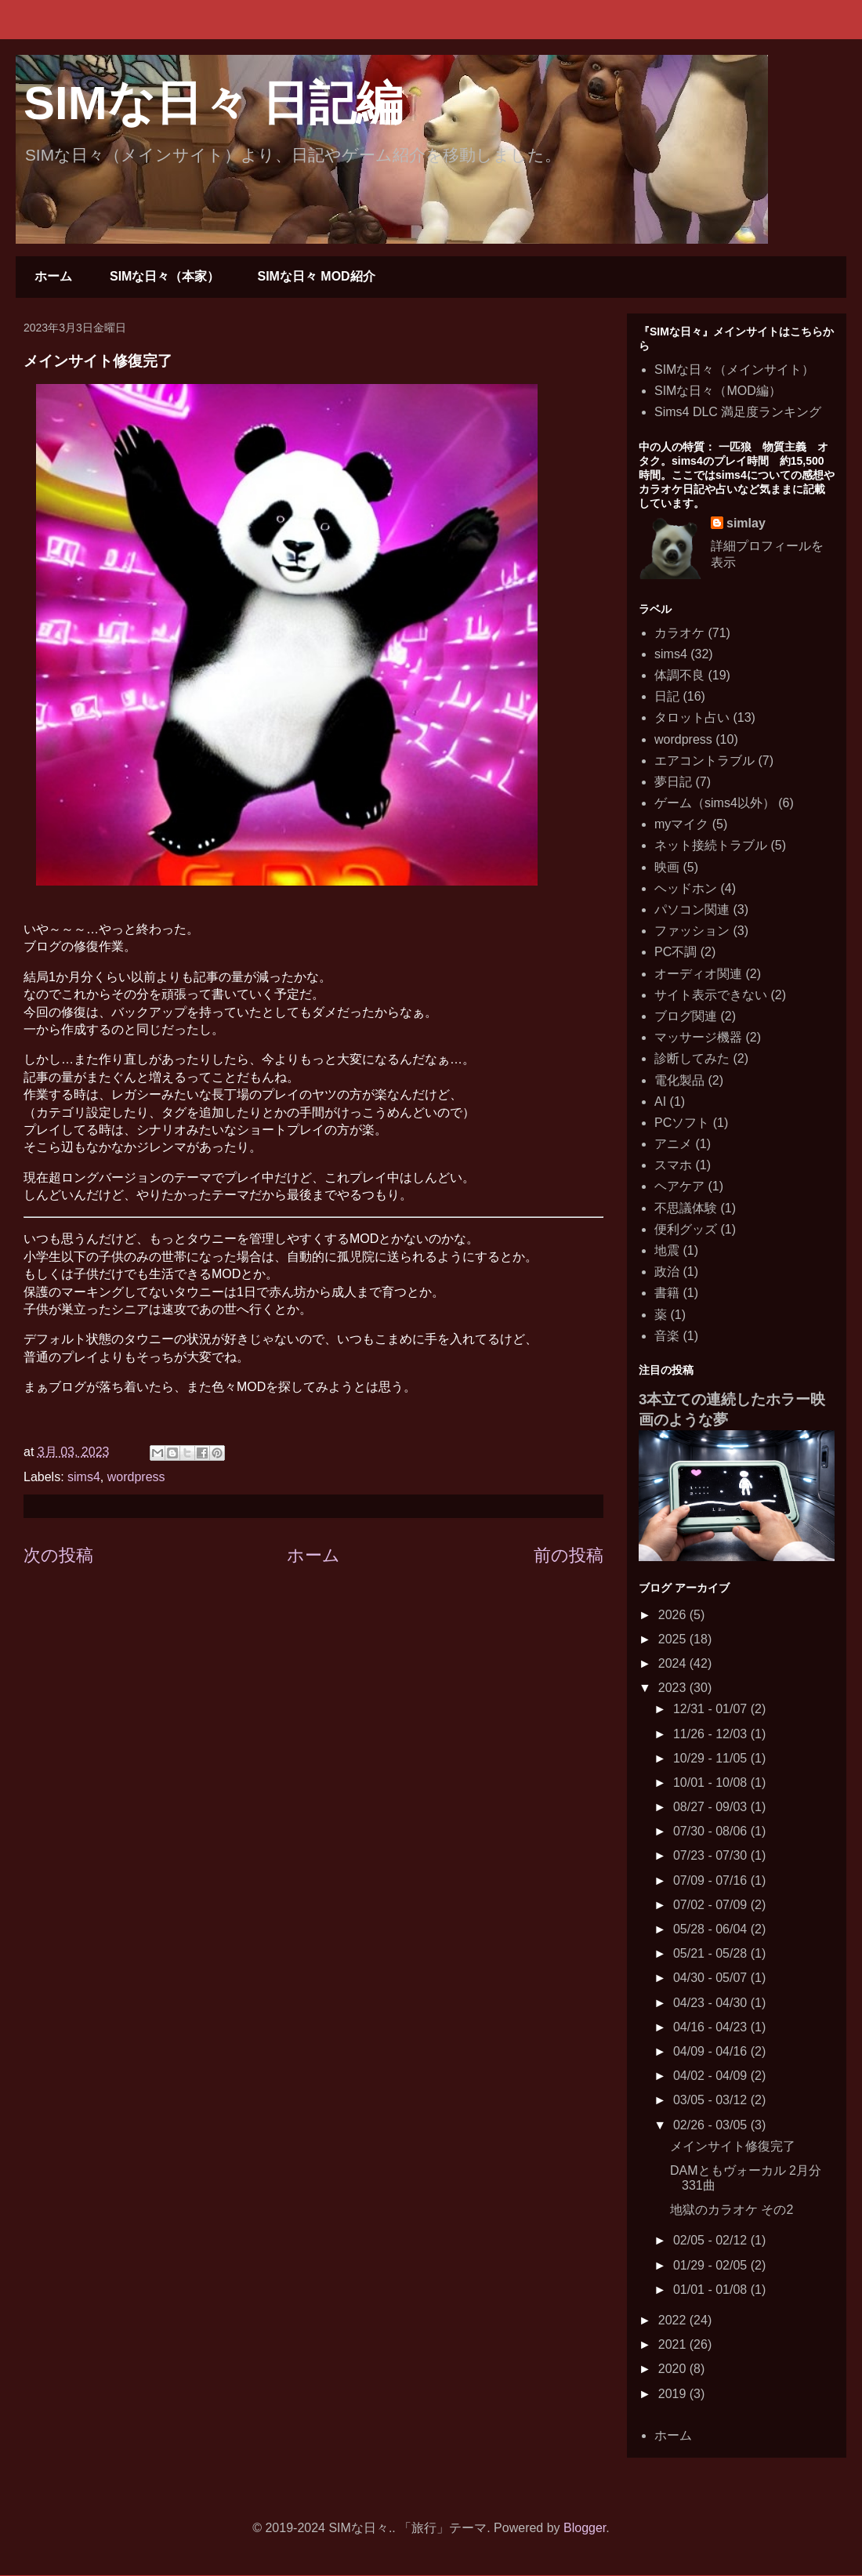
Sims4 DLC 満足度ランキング (737, 411)
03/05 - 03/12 (712, 2100)
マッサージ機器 (698, 1037)
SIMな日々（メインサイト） (734, 369)
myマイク (681, 824)
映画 (666, 867)
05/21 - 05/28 (712, 1953)
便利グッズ (685, 1229)
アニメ (673, 1143)
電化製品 (679, 1080)
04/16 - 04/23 (712, 2027)
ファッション (692, 930)
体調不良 (679, 675)
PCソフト (681, 1122)
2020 (674, 2368)
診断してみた (692, 1058)
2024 (674, 1663)
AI (660, 1101)
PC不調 (675, 951)
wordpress (136, 1477)
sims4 (83, 1477)
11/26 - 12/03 (712, 1734)
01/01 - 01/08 (712, 2289)
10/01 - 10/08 (712, 1782)
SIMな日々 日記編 (213, 103)
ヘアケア (679, 1186)
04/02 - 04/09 (712, 2075)
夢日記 (673, 781)
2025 (674, 1639)
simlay (746, 523)
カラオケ (679, 632)
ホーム (53, 276)
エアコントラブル (704, 760)
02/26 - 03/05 (712, 2125)
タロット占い (692, 717)
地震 (666, 1250)
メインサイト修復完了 (732, 2146)
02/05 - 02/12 (712, 2240)
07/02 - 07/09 (712, 1904)
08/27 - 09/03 (712, 1806)
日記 (666, 696)
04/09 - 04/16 (712, 2051)
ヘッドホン (685, 888)
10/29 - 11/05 (712, 1758)
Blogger (584, 2527)
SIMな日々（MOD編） (717, 390)
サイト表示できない (710, 995)
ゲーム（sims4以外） (714, 803)
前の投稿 (568, 1555)
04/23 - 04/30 (712, 2002)
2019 (674, 2393)
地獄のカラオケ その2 (731, 2209)
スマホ (673, 1165)
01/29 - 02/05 (712, 2265)
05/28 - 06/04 (712, 1929)
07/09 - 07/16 (712, 1880)
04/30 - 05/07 (712, 1977)
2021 (674, 2344)
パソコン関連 (692, 909)
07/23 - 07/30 (712, 1855)
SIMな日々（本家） (164, 276)
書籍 (666, 1292)
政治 (666, 1271)
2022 (674, 2320)
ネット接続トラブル (710, 845)
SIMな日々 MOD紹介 (316, 276)
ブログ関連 (685, 1016)
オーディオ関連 (698, 973)
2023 (674, 1687)
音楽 (666, 1335)
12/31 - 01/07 (712, 1709)
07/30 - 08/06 (712, 1831)
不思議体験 (685, 1208)
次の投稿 (58, 1555)
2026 (674, 1614)
